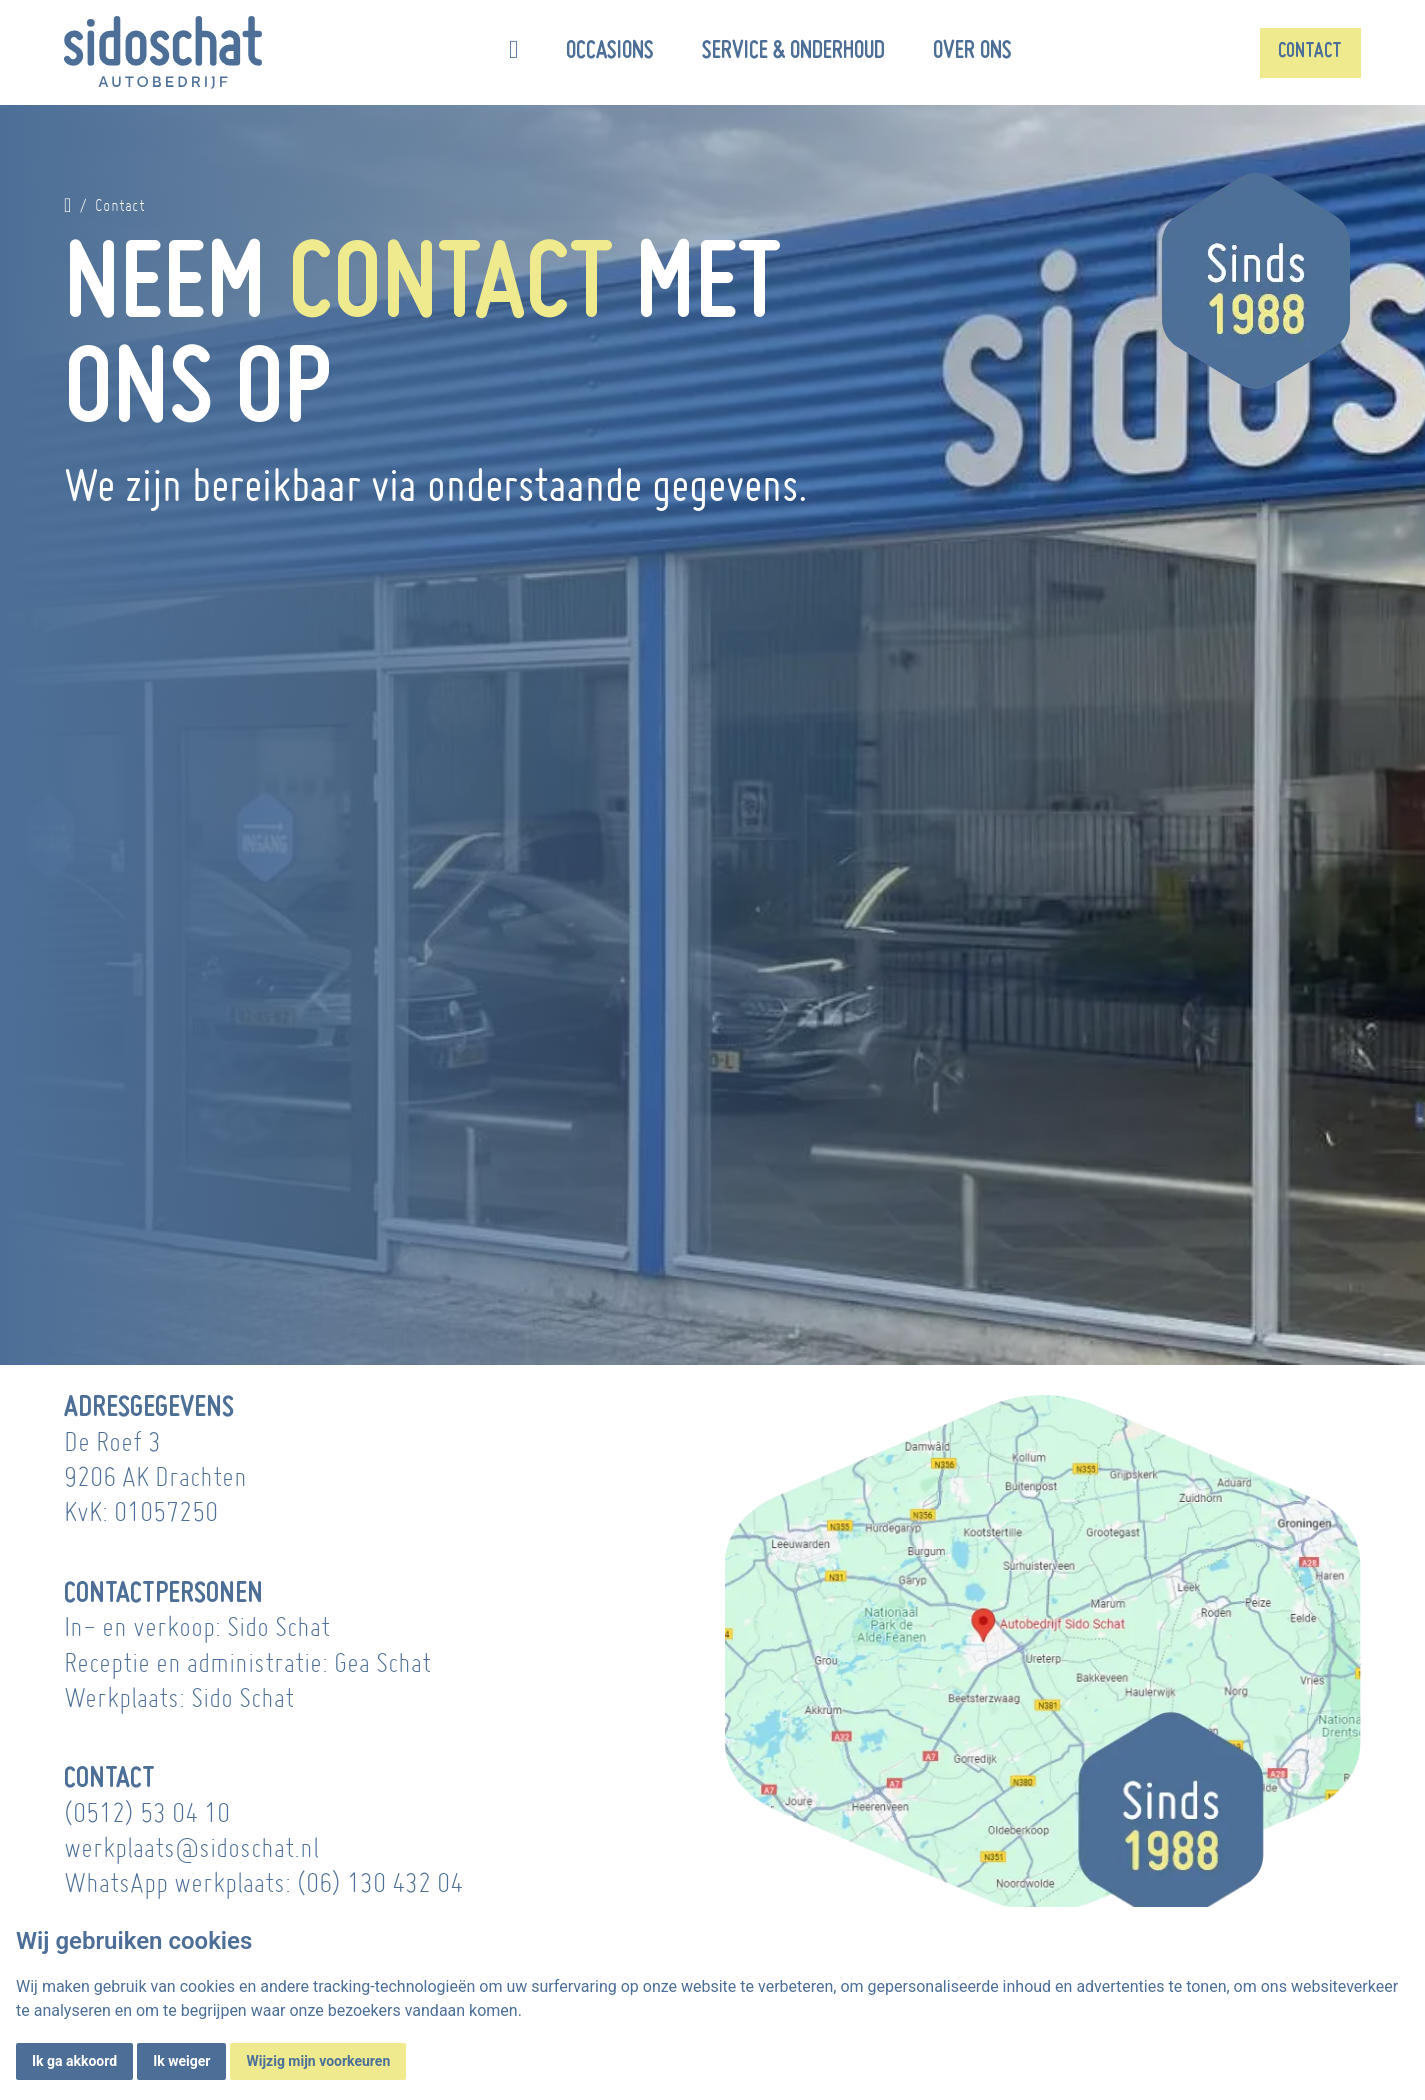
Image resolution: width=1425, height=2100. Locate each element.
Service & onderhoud (793, 52)
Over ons (972, 52)
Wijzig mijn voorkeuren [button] (318, 2061)
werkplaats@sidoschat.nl (191, 1847)
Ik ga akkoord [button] (74, 2061)
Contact (1310, 52)
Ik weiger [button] (181, 2061)
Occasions (610, 52)
